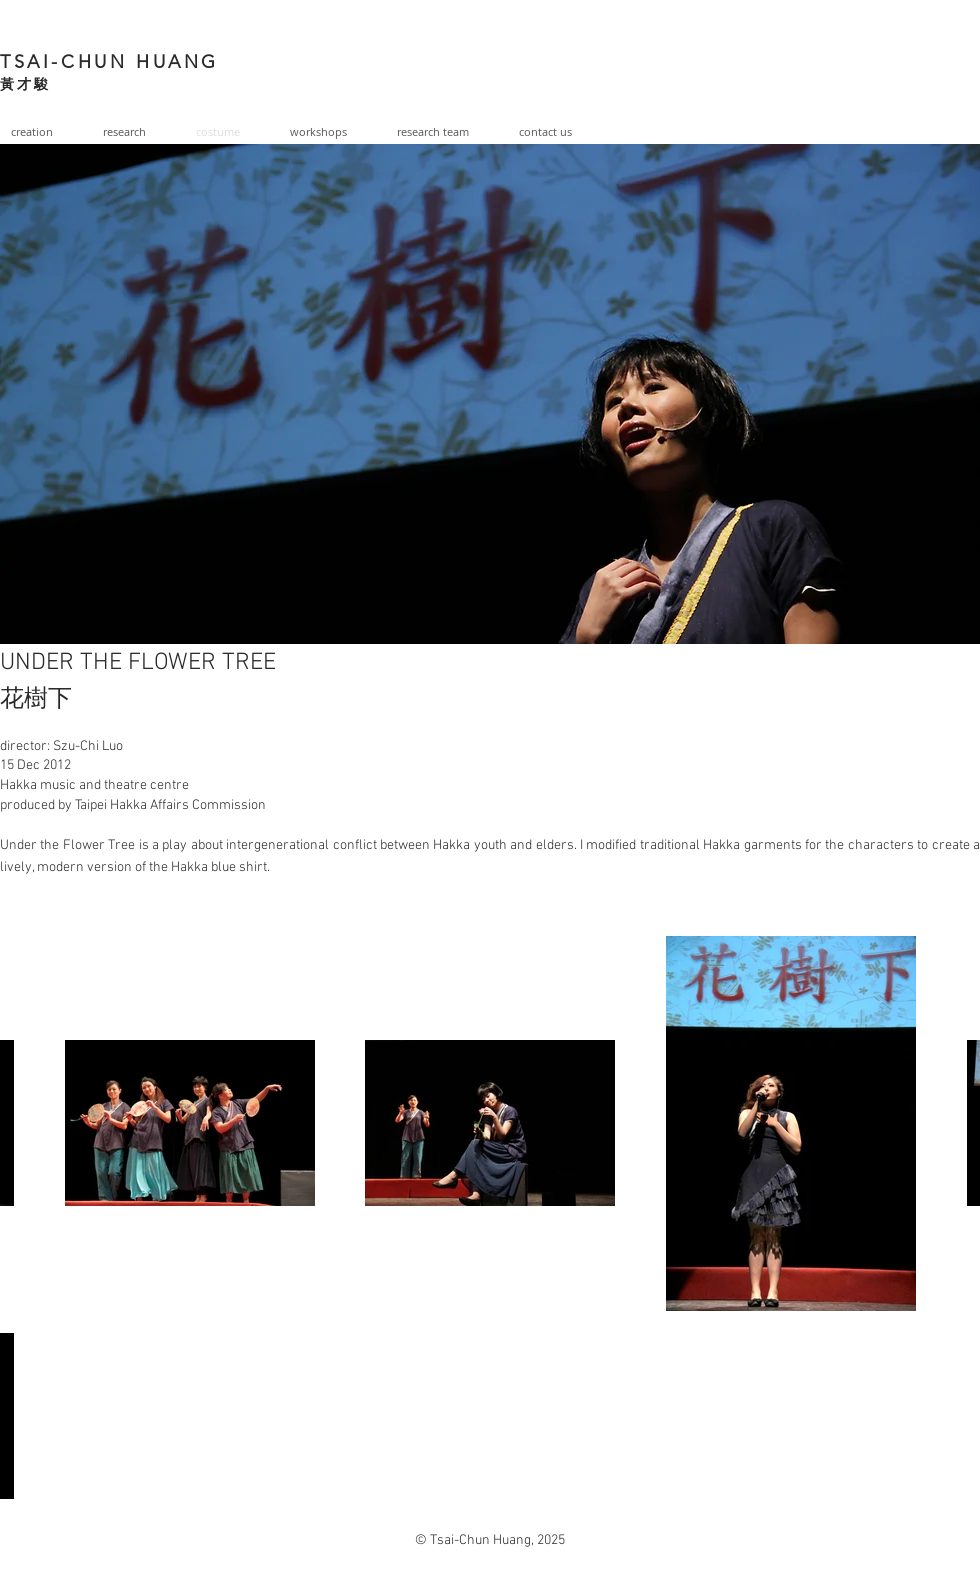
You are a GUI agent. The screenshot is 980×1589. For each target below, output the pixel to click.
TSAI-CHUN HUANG (109, 62)
